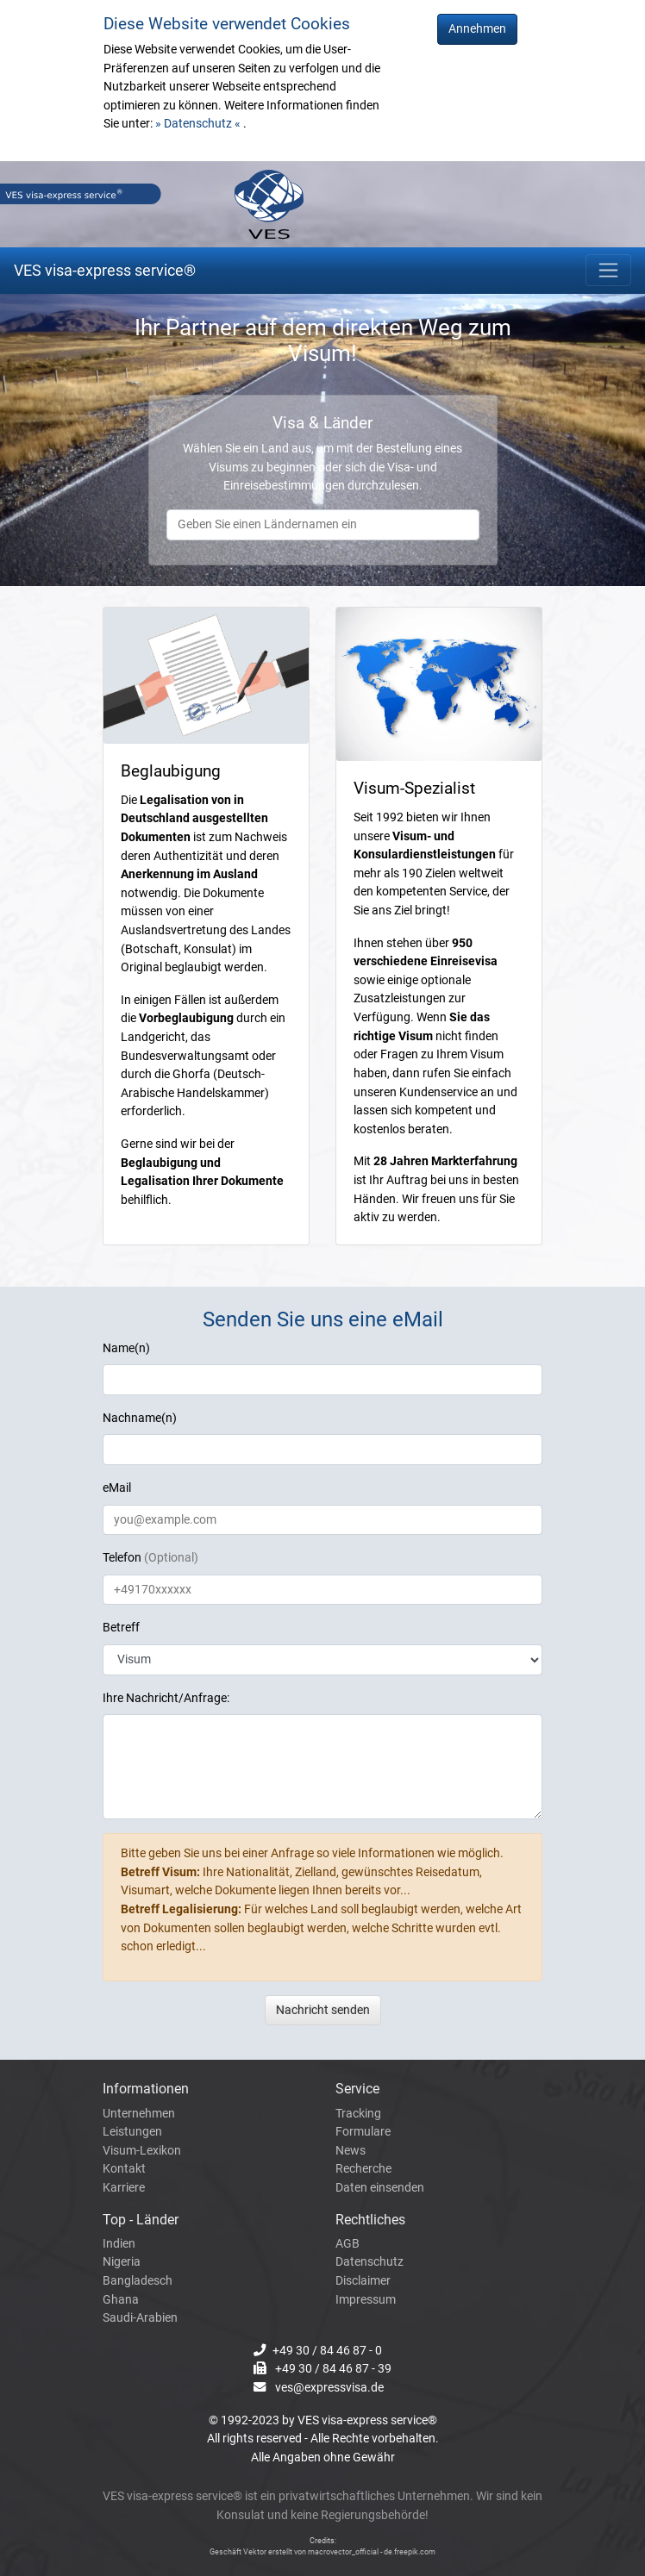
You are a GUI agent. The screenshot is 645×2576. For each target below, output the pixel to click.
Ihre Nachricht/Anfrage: (166, 1698)
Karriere (124, 2187)
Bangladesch (137, 2280)
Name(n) (126, 1348)
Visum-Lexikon (142, 2150)
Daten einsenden (379, 2187)
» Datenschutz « (199, 123)
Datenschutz (369, 2262)
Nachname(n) (140, 1418)
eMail (117, 1488)
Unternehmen (139, 2113)
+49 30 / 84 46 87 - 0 (327, 2350)
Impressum (365, 2299)
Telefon (150, 1557)
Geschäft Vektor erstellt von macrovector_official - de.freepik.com (322, 2552)
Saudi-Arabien (140, 2318)
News (350, 2150)
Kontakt (124, 2168)
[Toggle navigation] (608, 270)
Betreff (121, 1627)
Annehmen (477, 29)
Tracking (358, 2113)
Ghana (121, 2299)
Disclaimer (363, 2280)
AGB (347, 2243)
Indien (119, 2243)
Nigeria (122, 2262)
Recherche (363, 2168)
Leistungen (132, 2131)
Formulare (363, 2131)
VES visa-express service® (105, 270)
